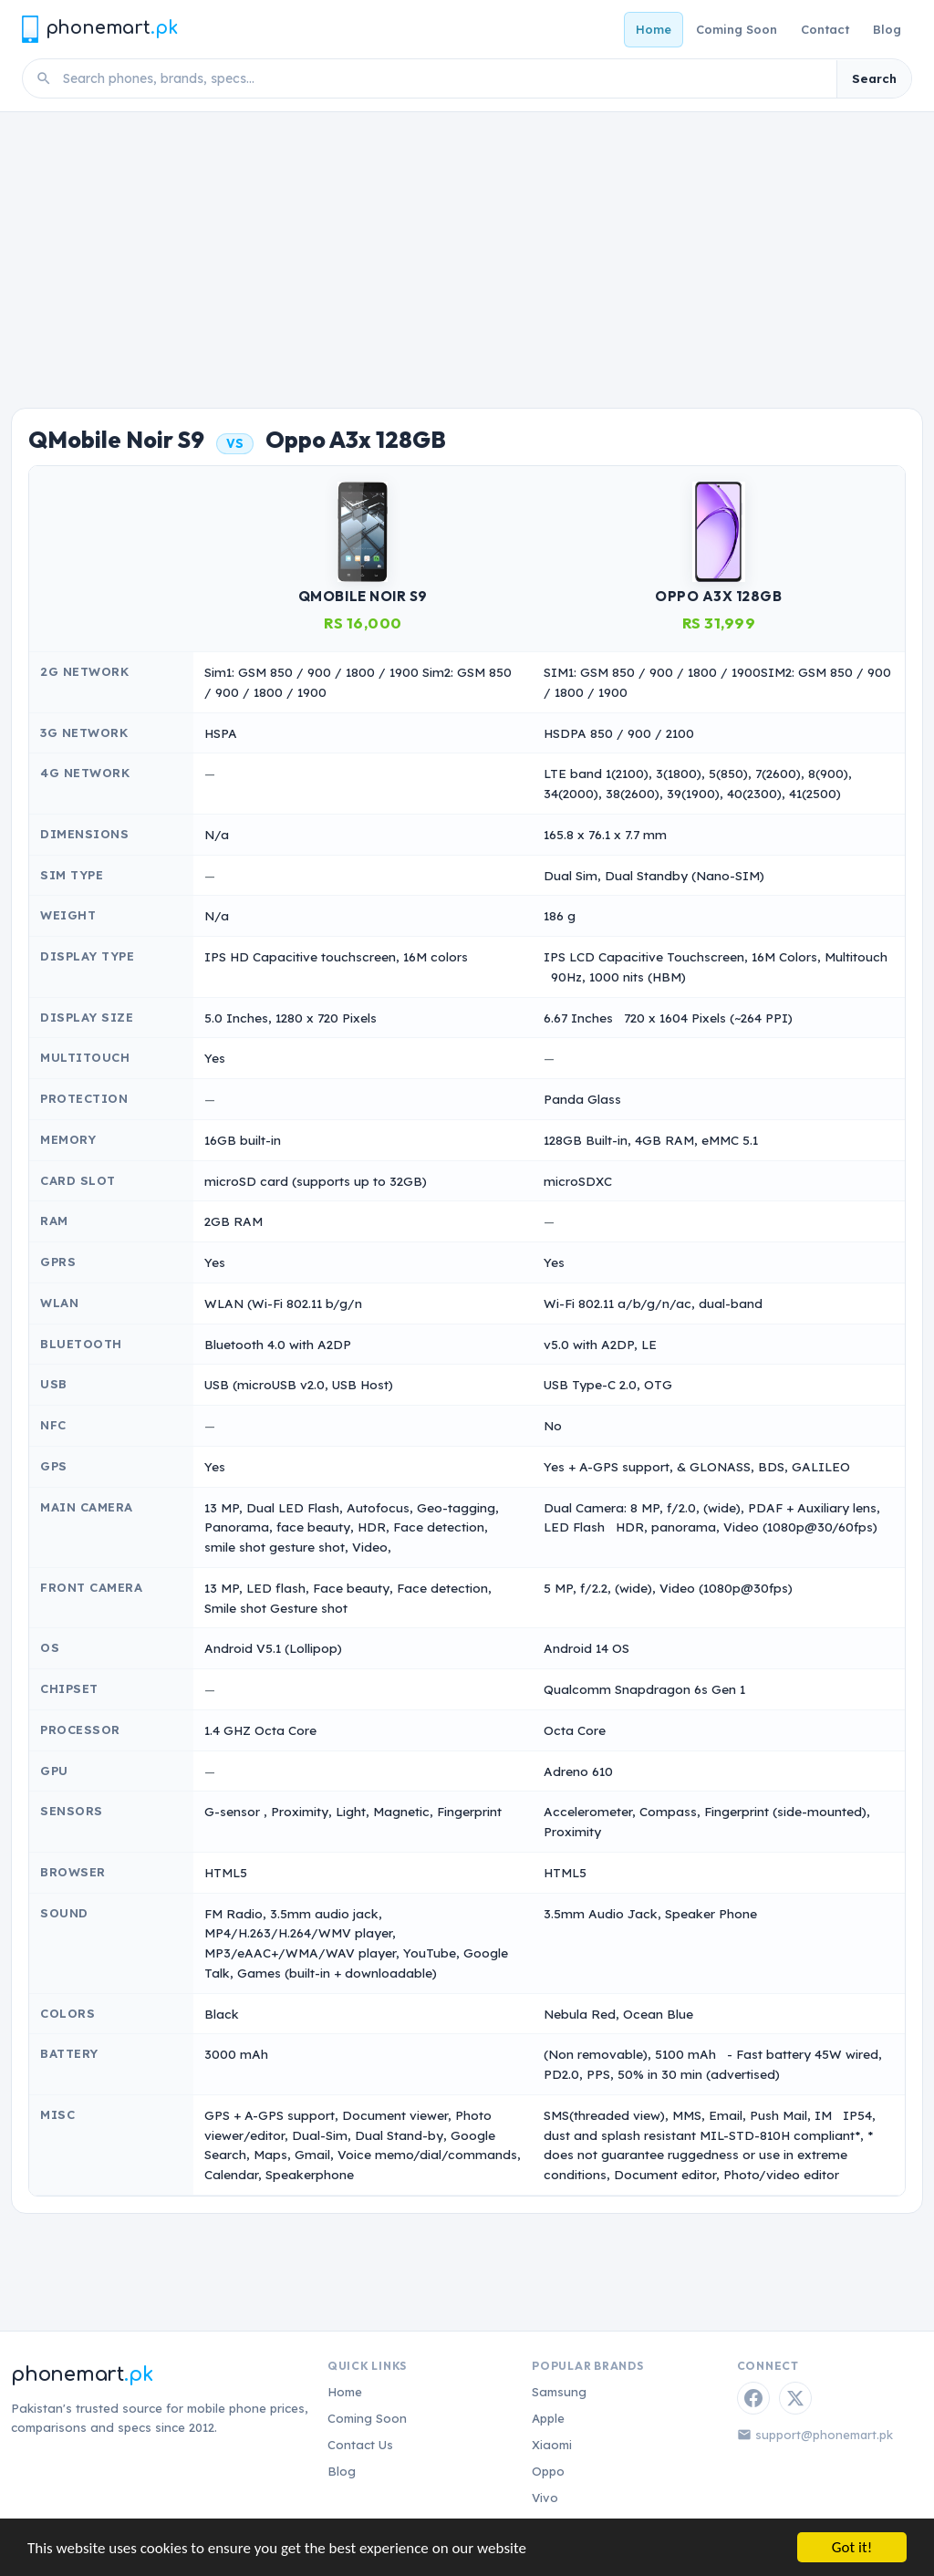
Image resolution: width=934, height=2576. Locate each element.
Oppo (548, 2471)
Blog (887, 29)
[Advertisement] (467, 249)
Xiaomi (552, 2444)
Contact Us (360, 2444)
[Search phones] (444, 78)
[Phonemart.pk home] (99, 29)
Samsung (559, 2391)
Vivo (545, 2497)
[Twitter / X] (795, 2398)
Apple (548, 2418)
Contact (825, 29)
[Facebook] (753, 2398)
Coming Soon (736, 29)
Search (874, 78)
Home (653, 29)
